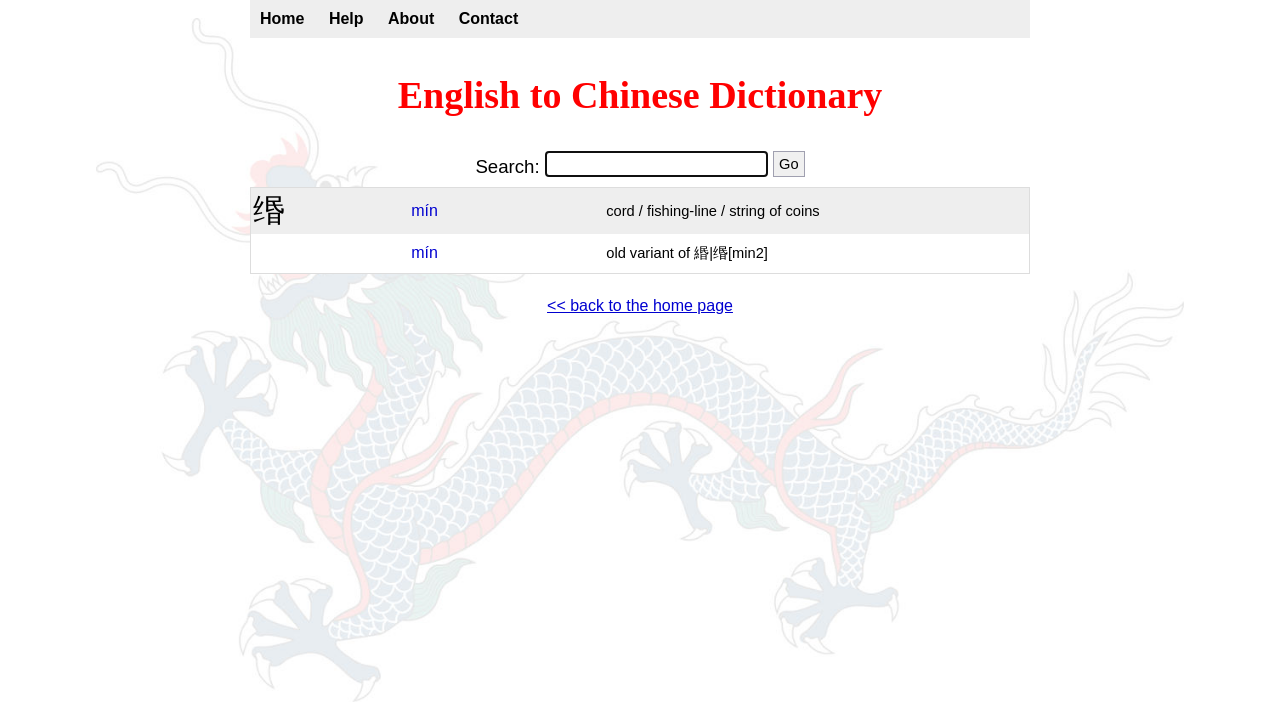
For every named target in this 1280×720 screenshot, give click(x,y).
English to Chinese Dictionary (640, 95)
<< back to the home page (640, 305)
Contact (489, 18)
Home (282, 18)
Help (346, 18)
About (411, 18)
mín (424, 210)
